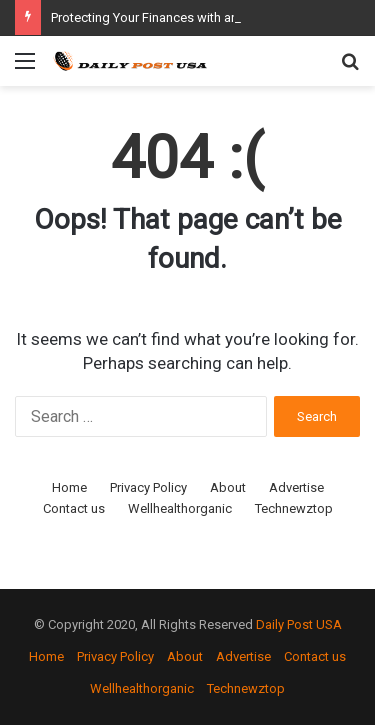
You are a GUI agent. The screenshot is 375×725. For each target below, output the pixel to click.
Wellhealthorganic (180, 508)
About (228, 487)
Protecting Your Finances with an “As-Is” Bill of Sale (197, 17)
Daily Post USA (299, 624)
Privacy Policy (148, 487)
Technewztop (294, 508)
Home (69, 487)
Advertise (296, 487)
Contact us (74, 508)
